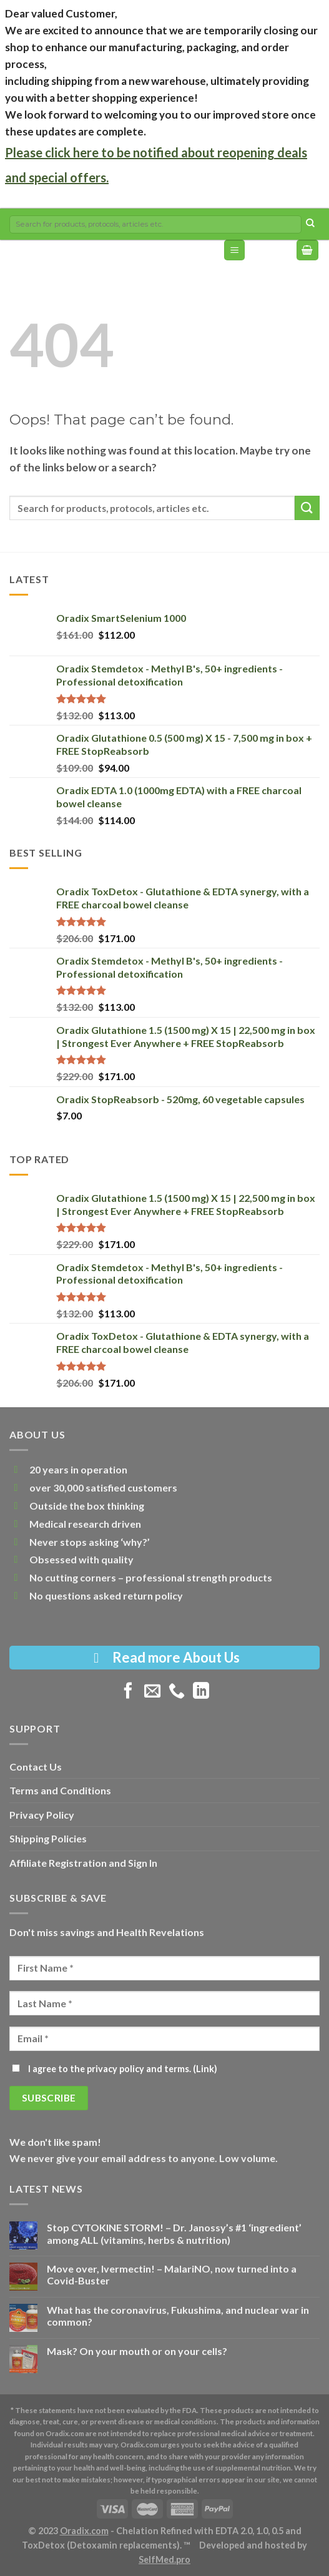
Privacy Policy (41, 1815)
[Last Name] (164, 2003)
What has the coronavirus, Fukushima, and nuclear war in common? (178, 2316)
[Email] (164, 2039)
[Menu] (234, 250)
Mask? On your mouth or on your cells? (137, 2351)
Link (205, 2068)
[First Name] (164, 1968)
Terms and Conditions (60, 1790)
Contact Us (35, 1766)
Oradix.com (84, 2530)
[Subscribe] (48, 2098)
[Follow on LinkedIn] (201, 1692)
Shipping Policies (48, 1838)
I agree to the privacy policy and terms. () (114, 2068)
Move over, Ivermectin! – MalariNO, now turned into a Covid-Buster (172, 2274)
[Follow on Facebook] (128, 1692)
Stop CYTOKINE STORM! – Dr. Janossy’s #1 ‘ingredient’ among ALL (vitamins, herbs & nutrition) (174, 2233)
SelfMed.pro (164, 2559)
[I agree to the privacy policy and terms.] (16, 2068)
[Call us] (177, 1692)
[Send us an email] (152, 1692)
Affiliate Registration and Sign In (83, 1863)
